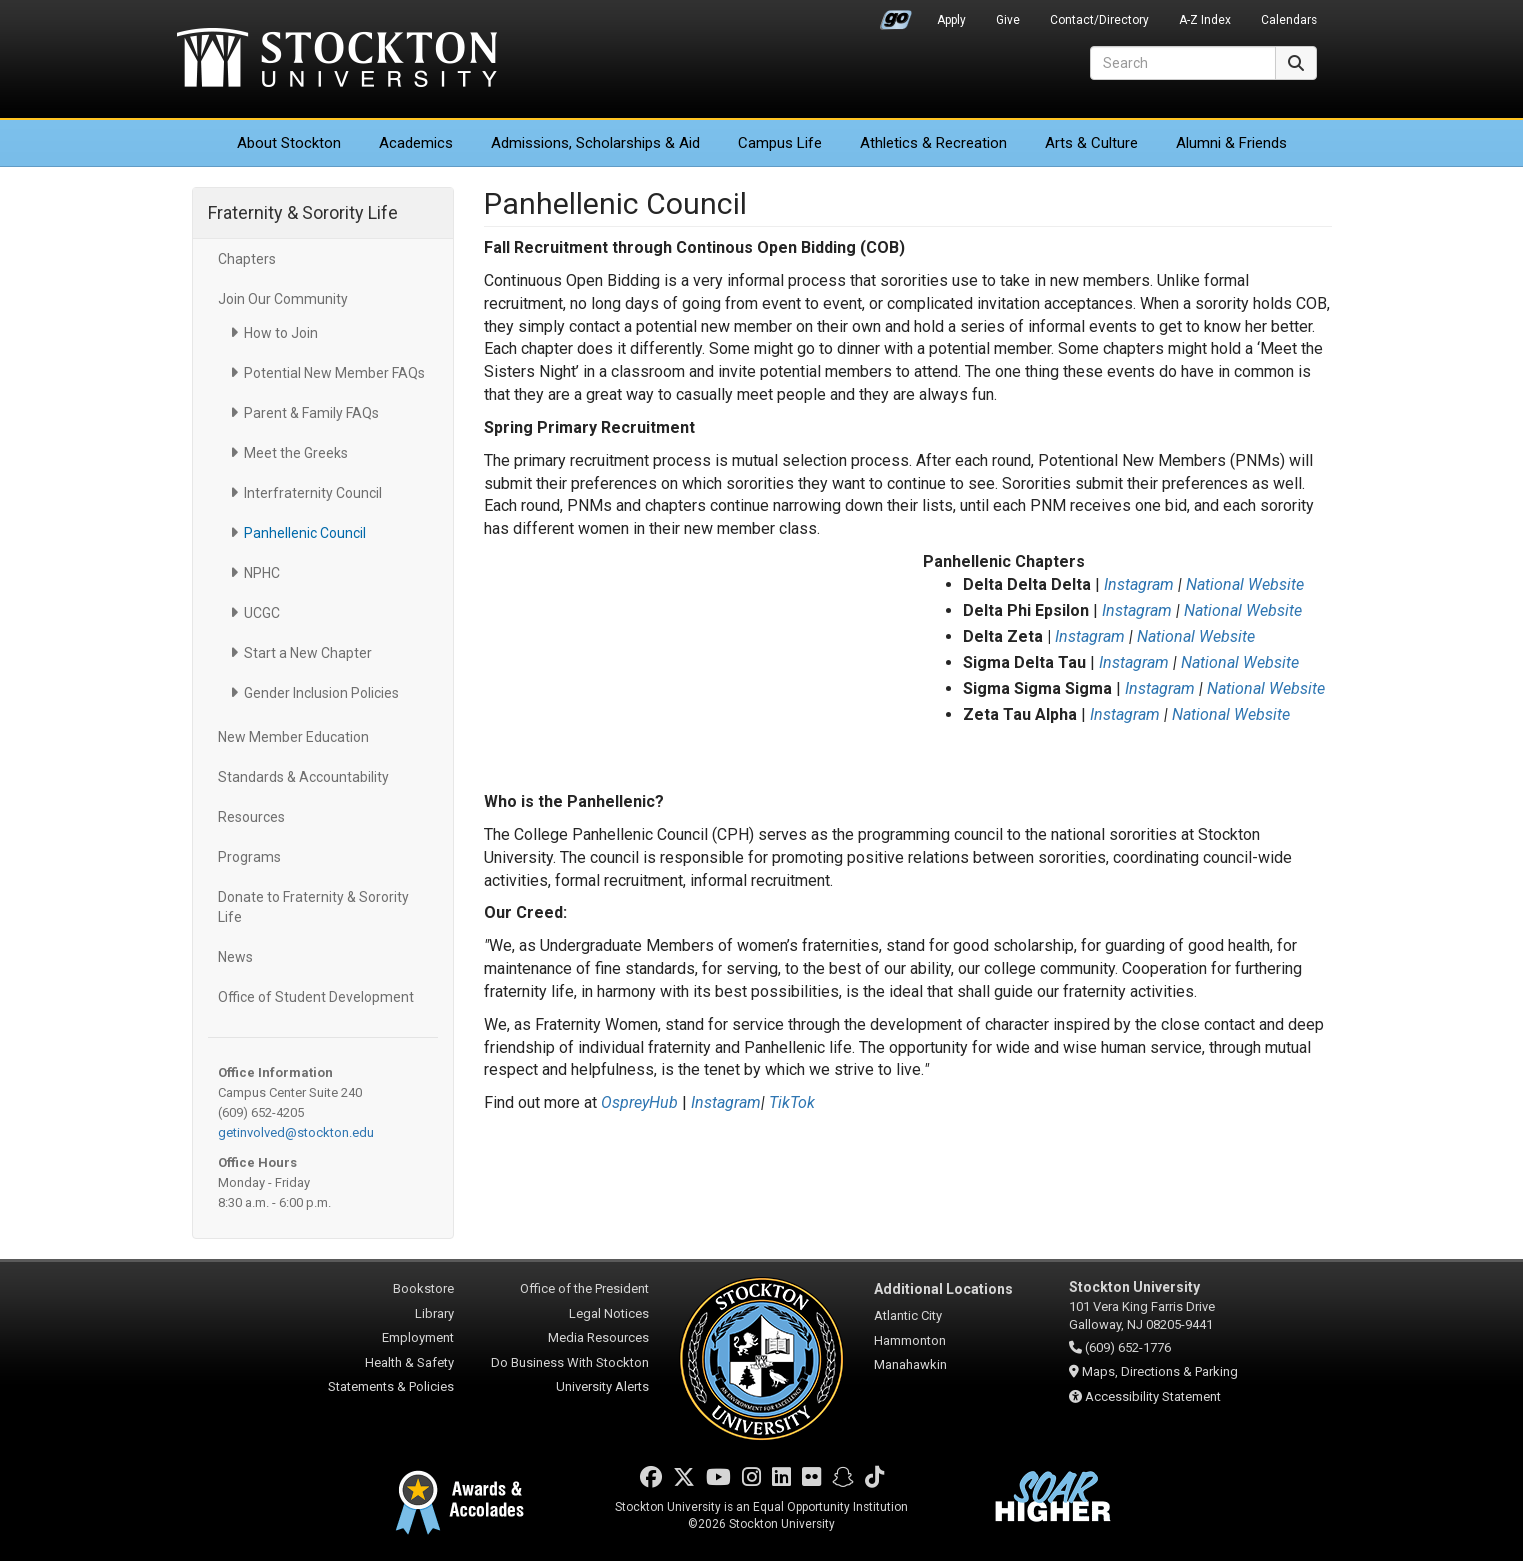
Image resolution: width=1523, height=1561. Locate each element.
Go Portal (896, 15)
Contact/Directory (1099, 20)
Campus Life (780, 143)
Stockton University (337, 60)
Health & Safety (409, 1362)
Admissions (595, 143)
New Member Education (293, 737)
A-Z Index (1205, 20)
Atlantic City (908, 1315)
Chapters (247, 259)
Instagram (1139, 584)
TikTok (792, 1102)
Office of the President (584, 1288)
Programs (249, 857)
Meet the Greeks (296, 453)
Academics (416, 143)
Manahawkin (910, 1364)
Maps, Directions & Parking (1160, 1371)
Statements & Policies (391, 1386)
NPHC (262, 573)
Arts (1091, 143)
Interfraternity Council (313, 493)
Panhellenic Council (305, 533)
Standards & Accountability (303, 777)
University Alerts (602, 1386)
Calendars (1289, 20)
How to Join (281, 333)
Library (434, 1313)
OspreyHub (639, 1102)
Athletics (933, 143)
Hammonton (910, 1340)
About (289, 143)
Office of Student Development (316, 997)
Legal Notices (609, 1313)
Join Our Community (283, 299)
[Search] (1183, 63)
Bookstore (423, 1288)
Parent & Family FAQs (311, 413)
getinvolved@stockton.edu (296, 1132)
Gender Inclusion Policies (321, 693)
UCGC (262, 613)
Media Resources (598, 1337)
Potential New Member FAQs (334, 373)
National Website (1245, 584)
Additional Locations (943, 1289)
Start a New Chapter (308, 653)
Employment (418, 1337)
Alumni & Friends (1231, 143)
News (235, 957)
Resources (251, 817)
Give (1008, 20)
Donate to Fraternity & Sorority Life (313, 907)
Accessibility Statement (1153, 1396)
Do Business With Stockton (570, 1362)
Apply (951, 20)
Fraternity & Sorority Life (303, 212)
